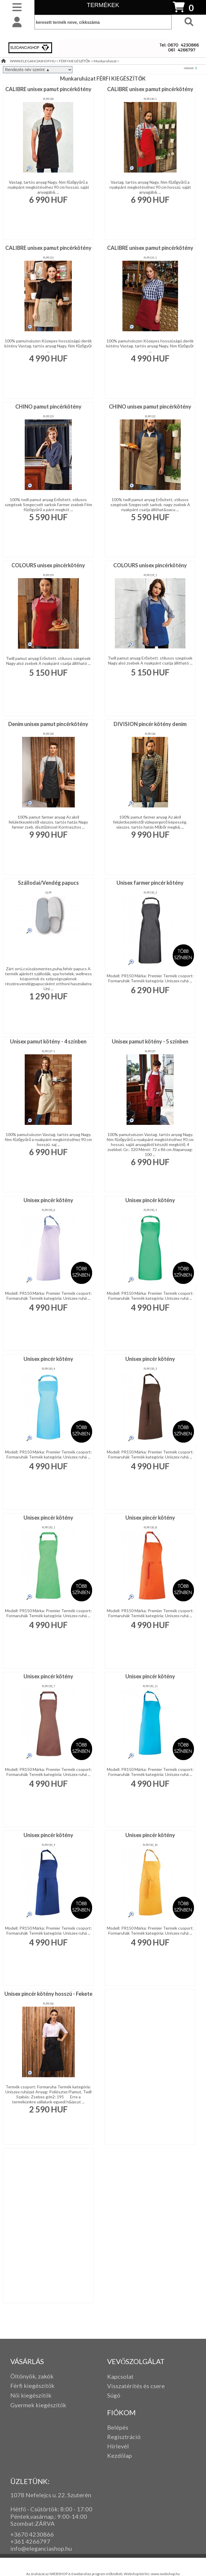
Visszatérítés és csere (136, 2385)
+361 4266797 (30, 2541)
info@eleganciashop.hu (41, 2548)
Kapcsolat (120, 2376)
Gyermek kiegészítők (38, 2404)
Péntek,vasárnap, (32, 2516)
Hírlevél (118, 2446)
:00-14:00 (74, 2516)
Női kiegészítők (30, 2395)
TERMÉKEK (103, 5)
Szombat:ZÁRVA (32, 2523)
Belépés (117, 2427)
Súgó (113, 2395)
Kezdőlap (119, 2455)
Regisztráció (124, 2436)
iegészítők (40, 2385)
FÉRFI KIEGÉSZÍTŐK (74, 61)
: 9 (58, 2516)
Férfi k (18, 2385)
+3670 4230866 (32, 2534)
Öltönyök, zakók (32, 2376)
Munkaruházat (105, 61)
